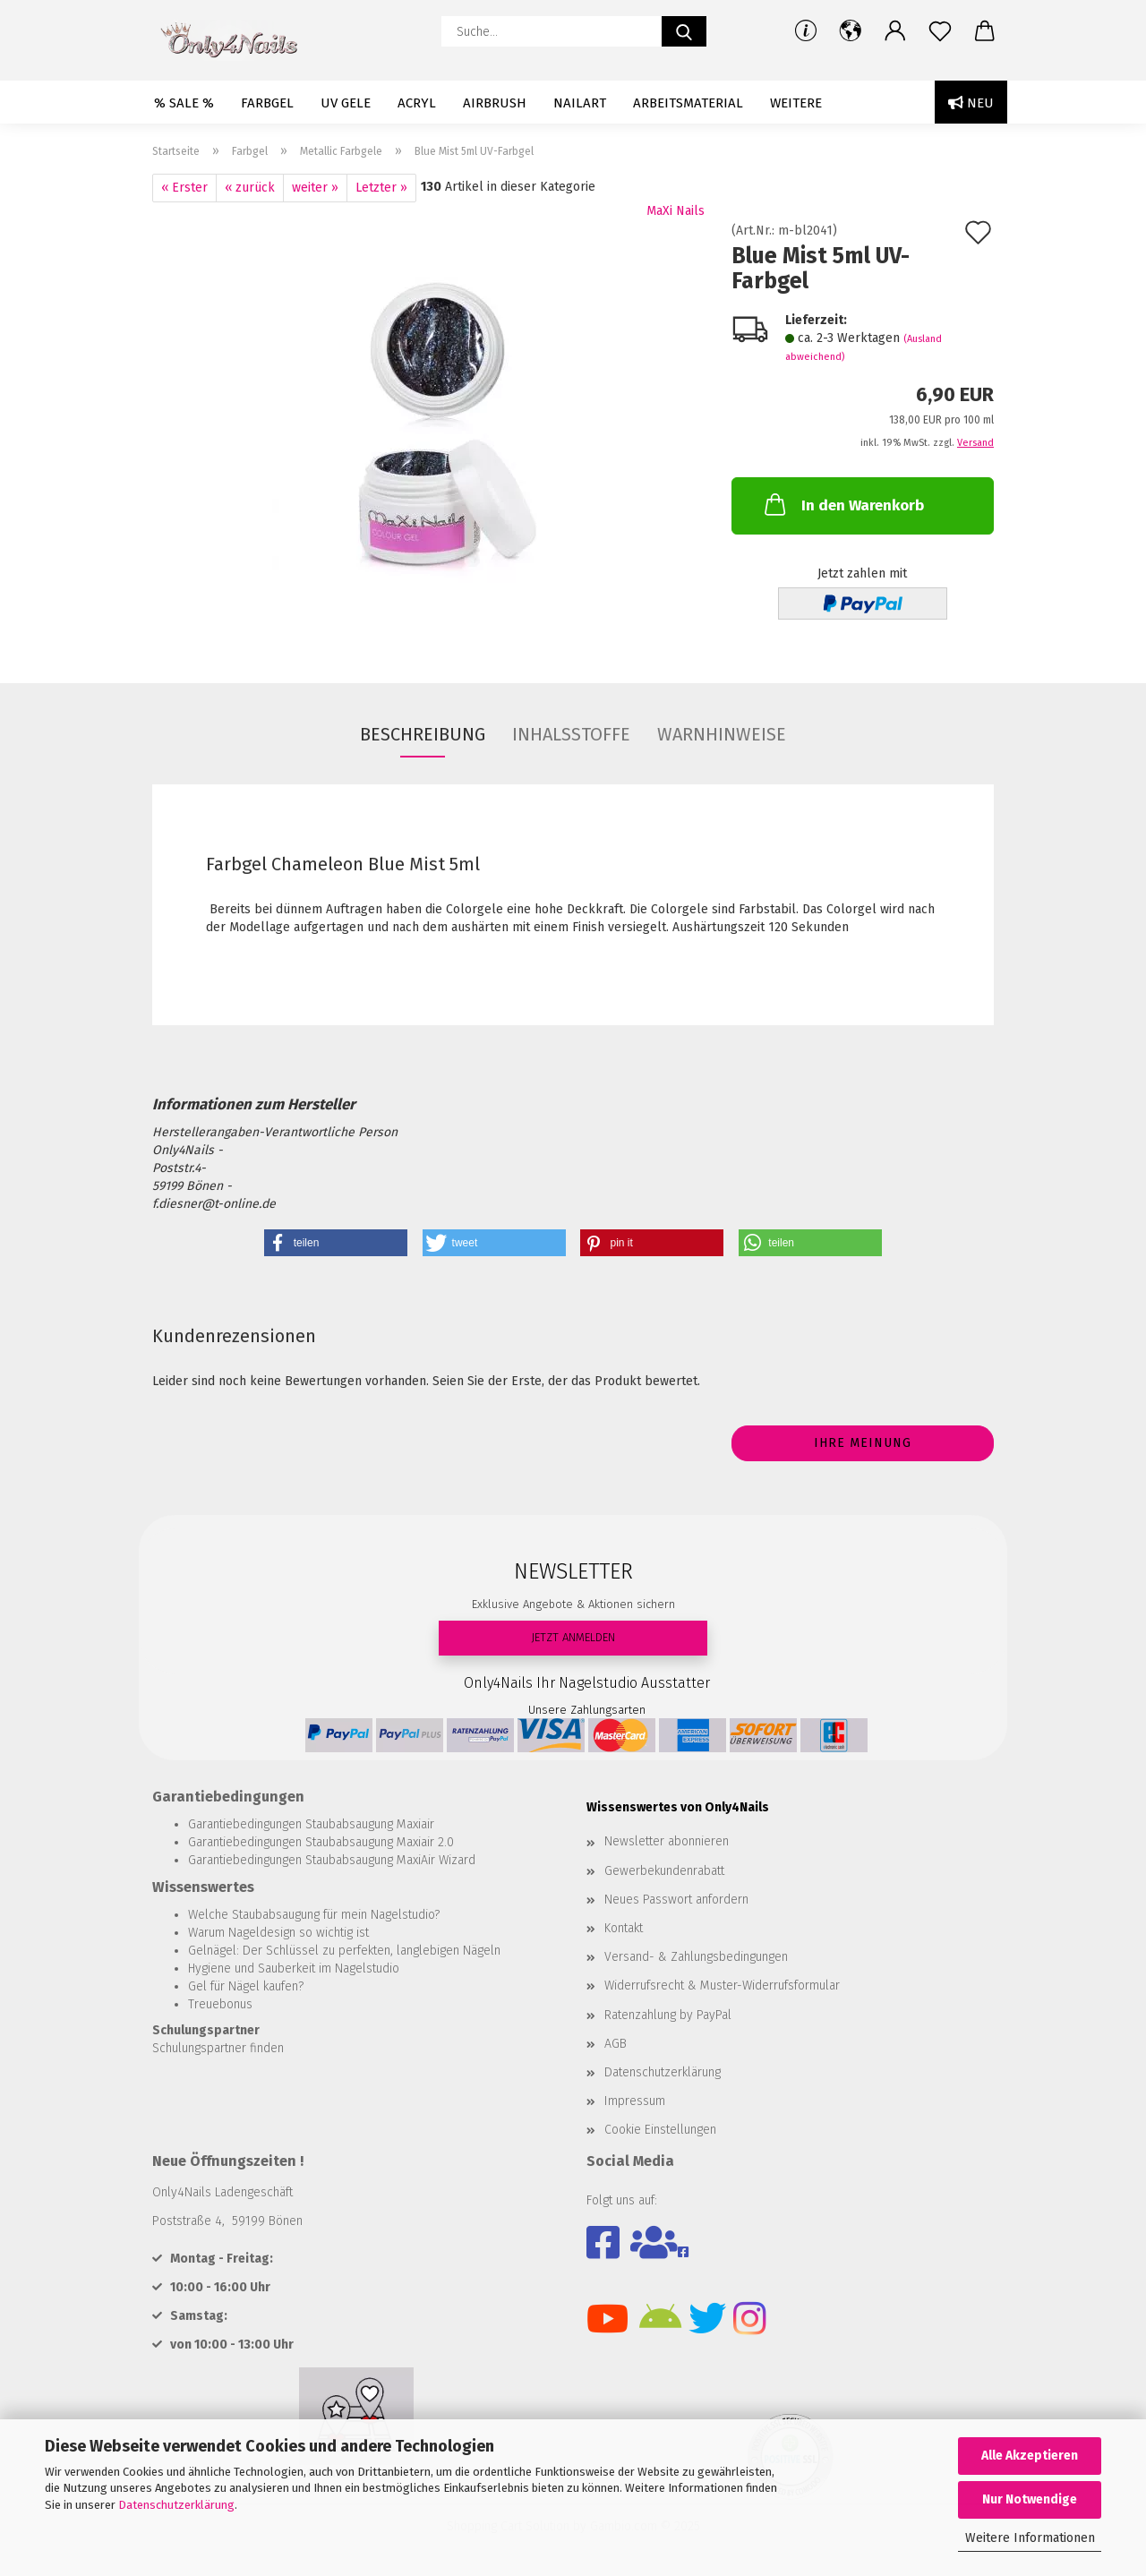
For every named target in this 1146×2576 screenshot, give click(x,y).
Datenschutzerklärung (176, 2505)
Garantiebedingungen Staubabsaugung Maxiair (311, 1824)
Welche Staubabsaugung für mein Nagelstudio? (314, 1914)
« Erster (184, 187)
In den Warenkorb (842, 504)
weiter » (315, 187)
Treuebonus (220, 2004)
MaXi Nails (675, 210)
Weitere (796, 103)
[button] (850, 31)
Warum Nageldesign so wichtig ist (278, 1932)
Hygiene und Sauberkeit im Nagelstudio (293, 1968)
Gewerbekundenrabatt (664, 1871)
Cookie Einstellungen (660, 2129)
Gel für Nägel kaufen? (246, 1986)
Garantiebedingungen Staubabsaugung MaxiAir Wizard (331, 1860)
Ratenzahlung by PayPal (667, 2015)
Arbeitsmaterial (688, 103)
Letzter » (381, 187)
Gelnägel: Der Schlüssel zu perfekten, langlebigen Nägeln (344, 1950)
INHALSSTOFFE (571, 734)
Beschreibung (422, 734)
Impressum (634, 2101)
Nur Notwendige (1029, 2499)
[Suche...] (684, 31)
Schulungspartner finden (218, 2048)
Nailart (579, 103)
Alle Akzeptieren (1029, 2455)
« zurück (250, 187)
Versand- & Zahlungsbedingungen (696, 1956)
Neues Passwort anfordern (676, 1899)
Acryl (417, 103)
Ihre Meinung (862, 1443)
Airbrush (494, 103)
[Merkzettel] (940, 31)
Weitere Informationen (1030, 2538)
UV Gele (346, 103)
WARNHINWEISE (721, 734)
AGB (615, 2043)
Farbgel (267, 103)
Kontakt (623, 1928)
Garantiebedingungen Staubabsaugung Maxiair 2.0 (321, 1842)
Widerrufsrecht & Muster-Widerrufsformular (722, 1985)
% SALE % (184, 103)
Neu (971, 103)
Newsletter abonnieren (666, 1841)
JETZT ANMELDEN (573, 1637)
